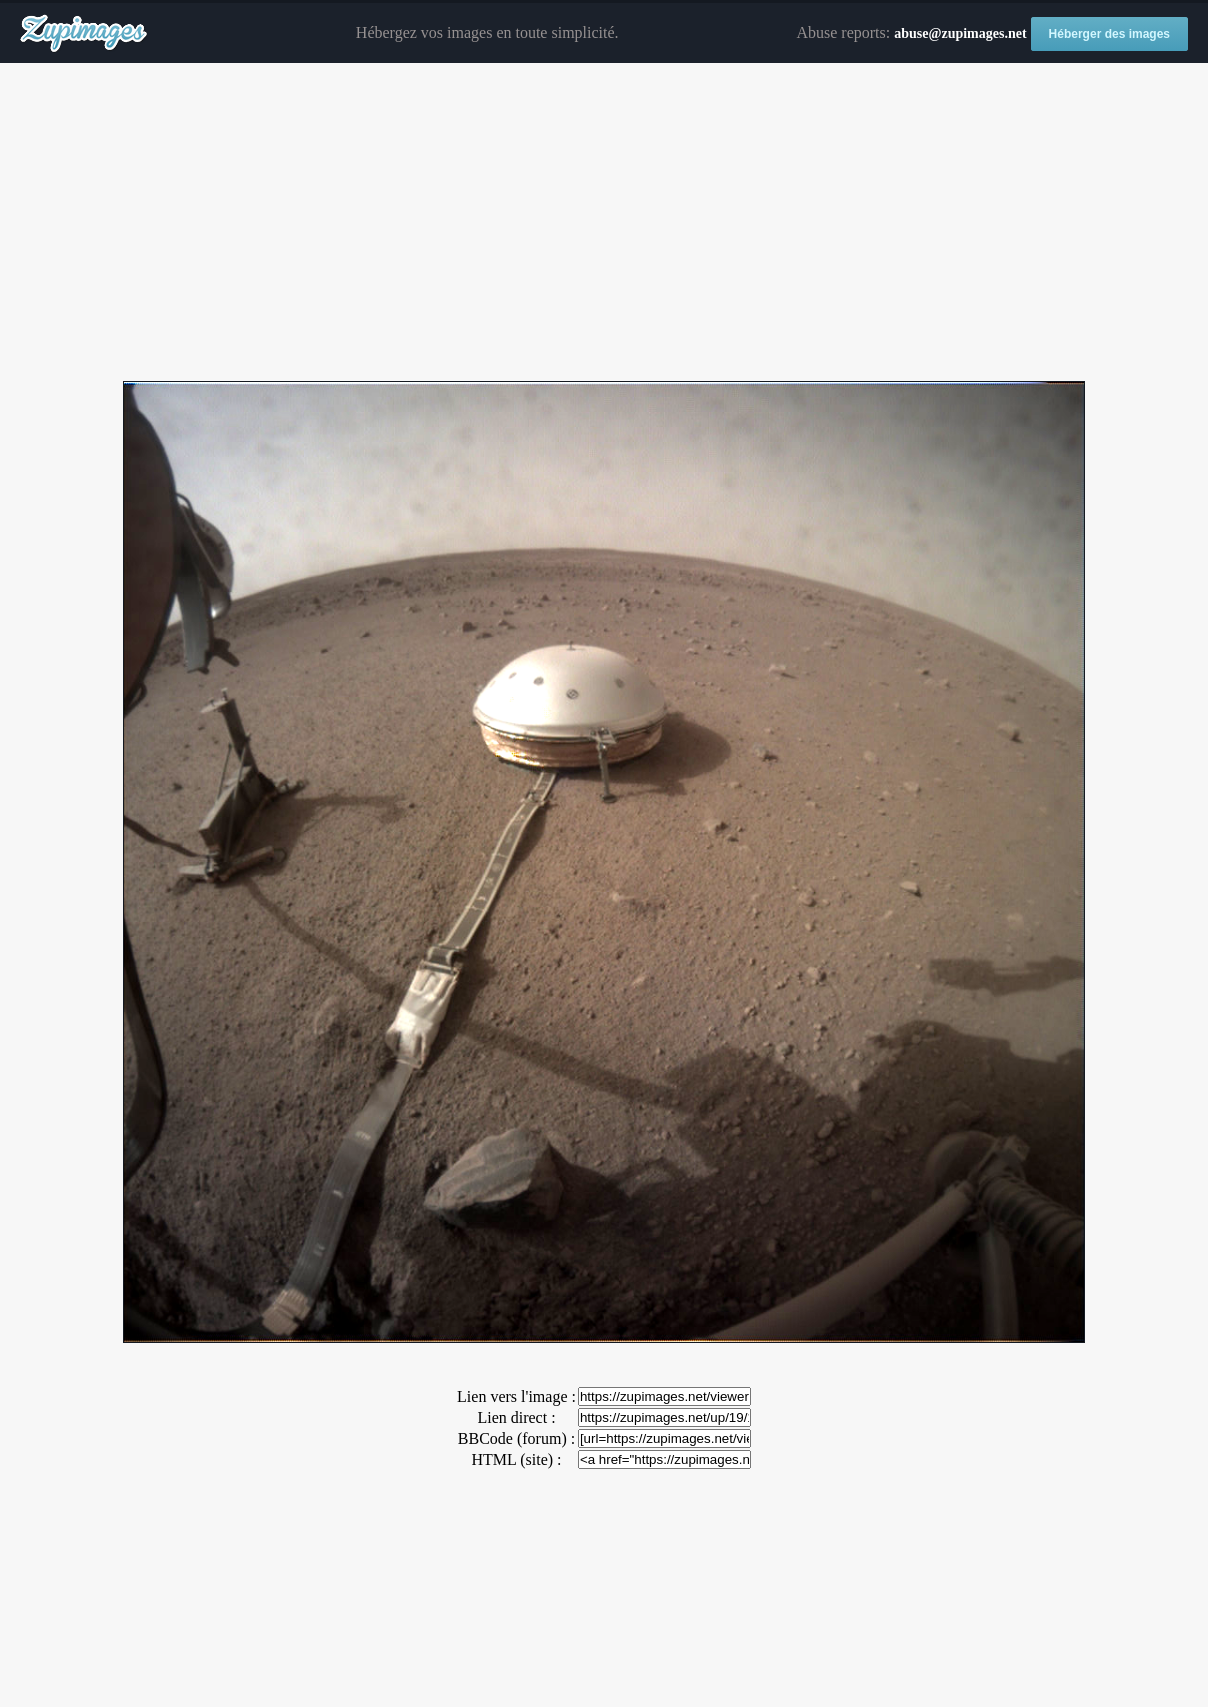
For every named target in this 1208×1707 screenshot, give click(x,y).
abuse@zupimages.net (960, 33)
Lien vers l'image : (516, 1396)
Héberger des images (1109, 34)
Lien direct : (516, 1417)
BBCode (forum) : (516, 1438)
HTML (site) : (516, 1459)
